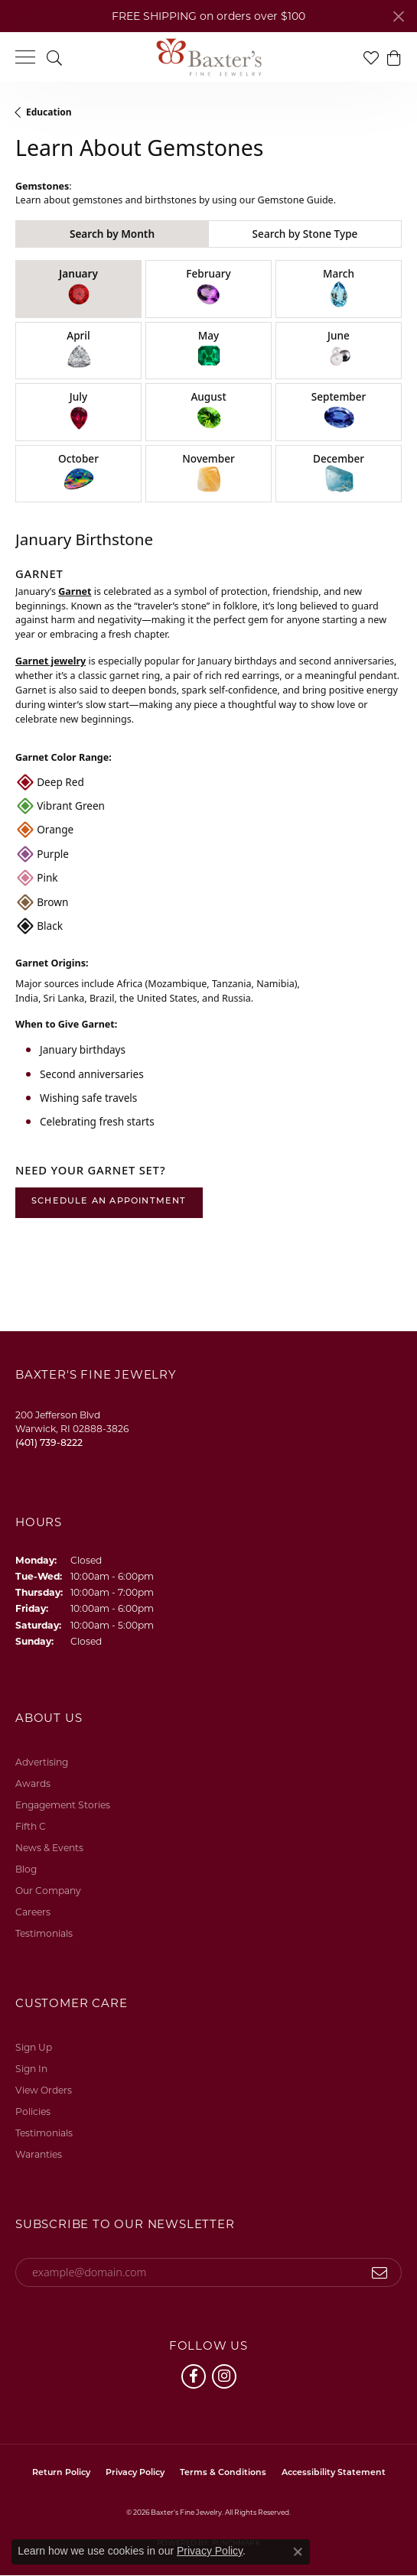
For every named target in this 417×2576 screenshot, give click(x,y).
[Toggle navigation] (25, 57)
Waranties (38, 2154)
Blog (26, 1869)
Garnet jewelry (50, 661)
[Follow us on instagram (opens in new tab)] (224, 2376)
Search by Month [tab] (112, 233)
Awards (32, 1783)
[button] (54, 57)
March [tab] (338, 288)
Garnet (74, 591)
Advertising (41, 1762)
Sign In (31, 2068)
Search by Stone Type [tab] (305, 233)
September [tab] (339, 411)
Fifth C (30, 1826)
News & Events (49, 1847)
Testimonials (44, 1933)
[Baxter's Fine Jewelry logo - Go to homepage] (209, 57)
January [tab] (78, 288)
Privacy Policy (135, 2473)
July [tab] (79, 411)
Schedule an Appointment (109, 1201)
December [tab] (338, 473)
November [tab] (208, 473)
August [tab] (208, 411)
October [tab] (78, 473)
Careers (32, 1912)
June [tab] (339, 350)
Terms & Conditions (223, 2473)
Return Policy (61, 2473)
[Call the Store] (49, 1442)
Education (49, 112)
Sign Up (33, 2047)
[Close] (398, 16)
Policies (32, 2111)
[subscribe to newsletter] (380, 2272)
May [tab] (209, 350)
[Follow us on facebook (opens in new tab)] (193, 2376)
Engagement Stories (62, 1805)
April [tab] (79, 350)
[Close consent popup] (297, 2551)
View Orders (43, 2090)
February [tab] (208, 288)
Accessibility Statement (334, 2473)
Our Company (48, 1890)
